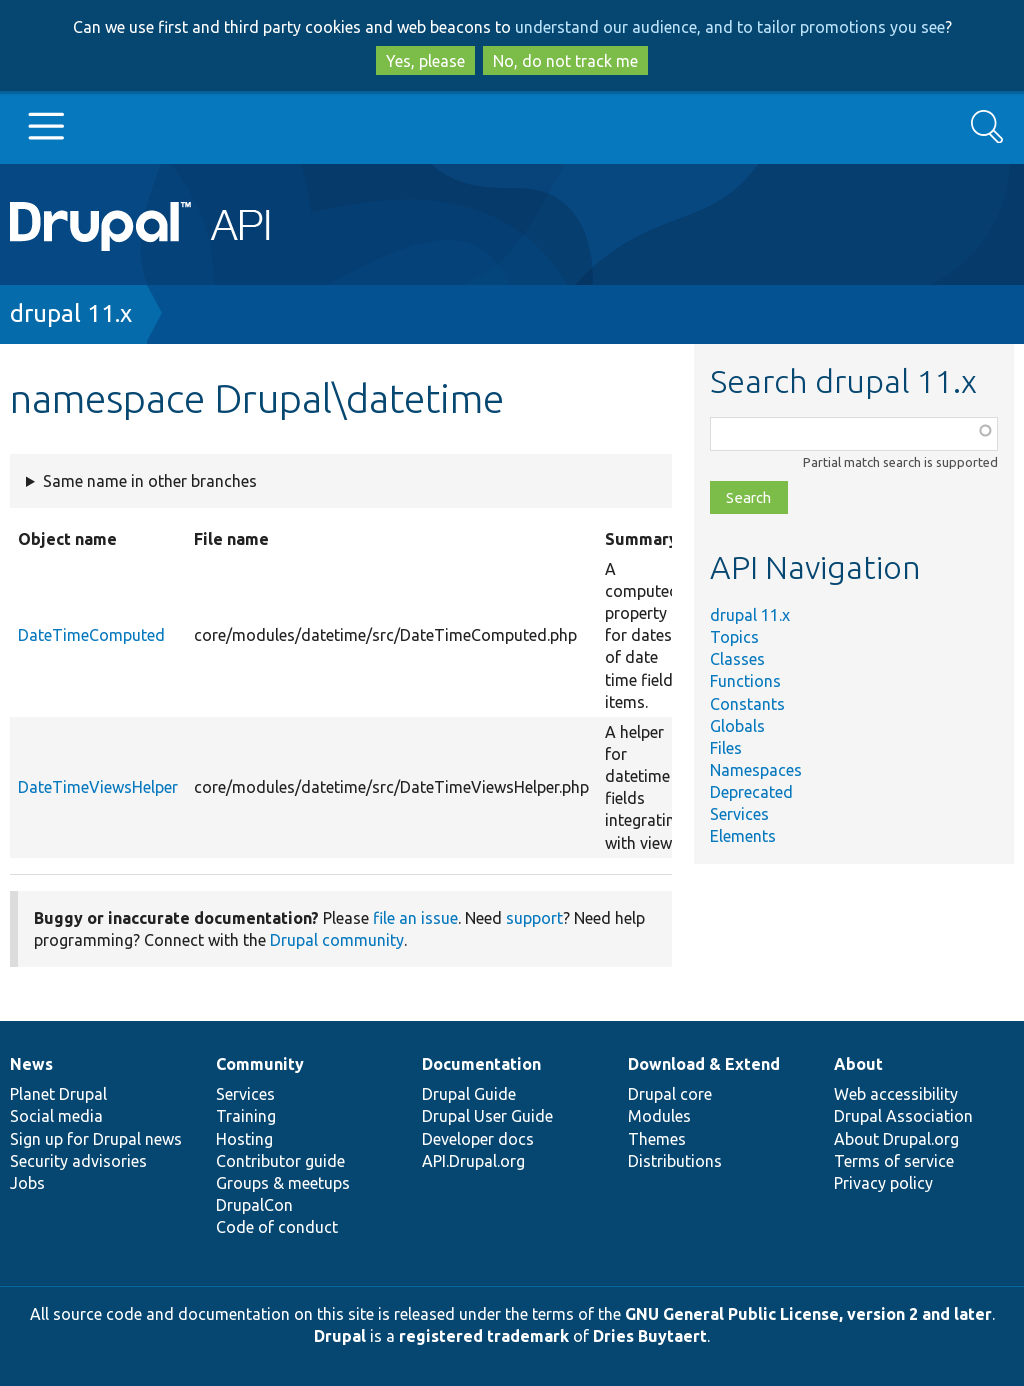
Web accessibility (896, 1094)
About (858, 1064)
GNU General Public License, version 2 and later (808, 1314)
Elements (743, 836)
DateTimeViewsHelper (98, 787)
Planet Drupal (58, 1094)
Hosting (244, 1139)
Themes (657, 1139)
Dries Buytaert (650, 1336)
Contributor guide (280, 1161)
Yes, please (425, 61)
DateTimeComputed (91, 635)
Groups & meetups (283, 1183)
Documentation (481, 1064)
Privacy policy (883, 1183)
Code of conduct (277, 1227)
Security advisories (78, 1161)
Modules (659, 1116)
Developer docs (478, 1139)
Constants (747, 704)
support (534, 918)
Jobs (27, 1183)
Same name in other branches (150, 481)
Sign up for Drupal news (96, 1139)
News (31, 1064)
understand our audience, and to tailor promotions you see (730, 27)
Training (246, 1116)
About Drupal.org (896, 1139)
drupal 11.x (71, 313)
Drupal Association (903, 1116)
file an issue (415, 918)
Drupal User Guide (487, 1116)
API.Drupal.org (473, 1161)
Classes (737, 659)
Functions (745, 681)
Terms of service (894, 1161)
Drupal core (670, 1094)
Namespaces (756, 770)
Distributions (675, 1161)
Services (739, 814)
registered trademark (484, 1336)
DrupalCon (254, 1205)
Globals (737, 726)
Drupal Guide (469, 1094)
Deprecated (751, 792)
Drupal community (337, 940)
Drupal (340, 1336)
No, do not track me (565, 61)
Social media (56, 1116)
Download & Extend (704, 1064)
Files (726, 748)
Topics (734, 637)
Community (260, 1064)
